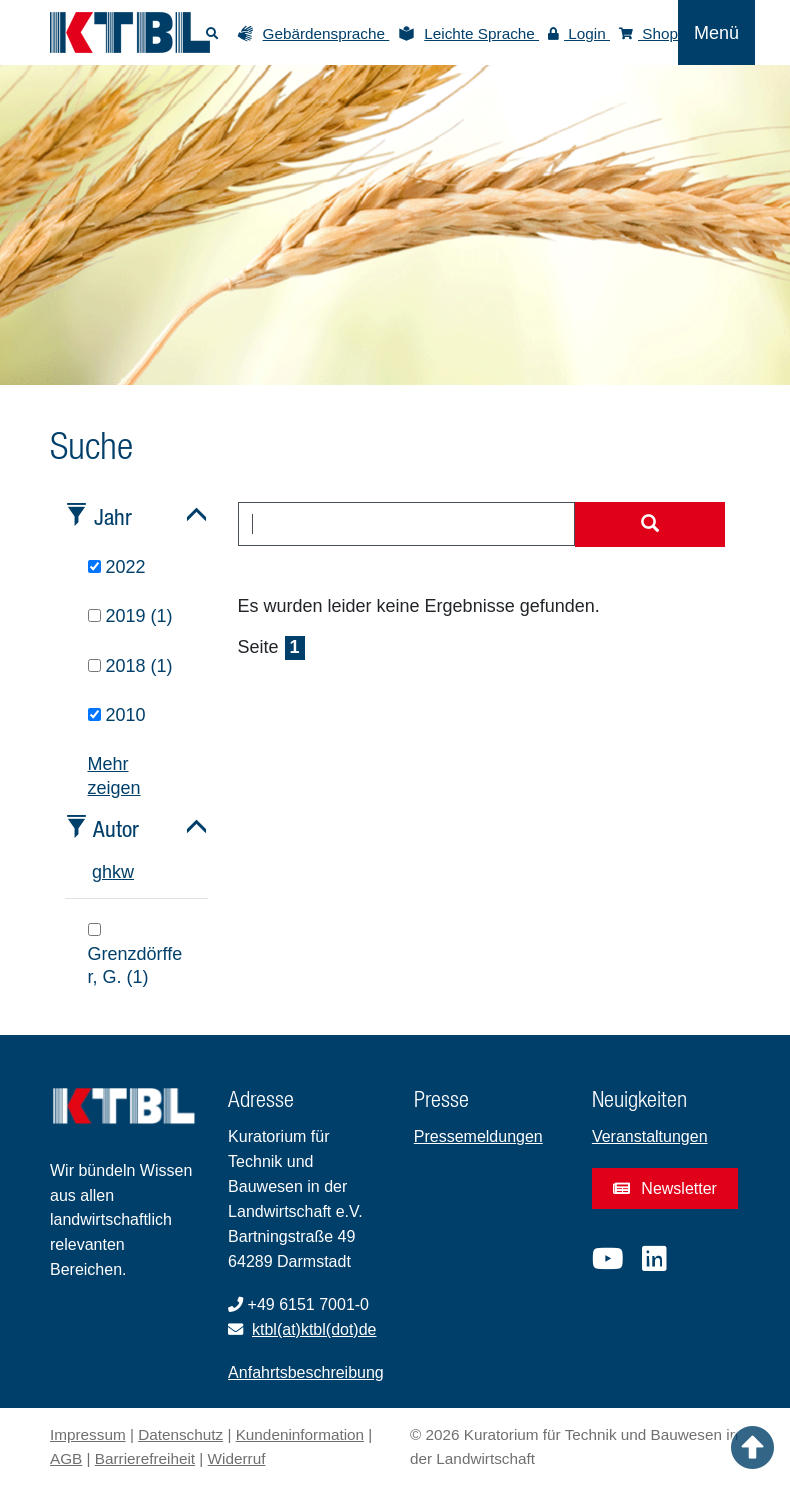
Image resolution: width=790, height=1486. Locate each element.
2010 (117, 715)
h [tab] (107, 872)
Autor (116, 828)
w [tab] (127, 872)
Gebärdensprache (326, 33)
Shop (648, 33)
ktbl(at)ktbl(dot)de (314, 1329)
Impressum (88, 1434)
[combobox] (407, 524)
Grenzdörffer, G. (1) (135, 955)
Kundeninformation (300, 1434)
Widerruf (237, 1458)
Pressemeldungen (478, 1136)
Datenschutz (180, 1434)
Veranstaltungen (650, 1136)
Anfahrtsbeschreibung (306, 1372)
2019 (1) (130, 616)
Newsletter (665, 1188)
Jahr (113, 516)
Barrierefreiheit (145, 1458)
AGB (66, 1458)
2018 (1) (130, 666)
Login (579, 33)
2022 (117, 567)
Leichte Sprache (481, 33)
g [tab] (97, 872)
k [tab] (116, 872)
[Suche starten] (650, 525)
